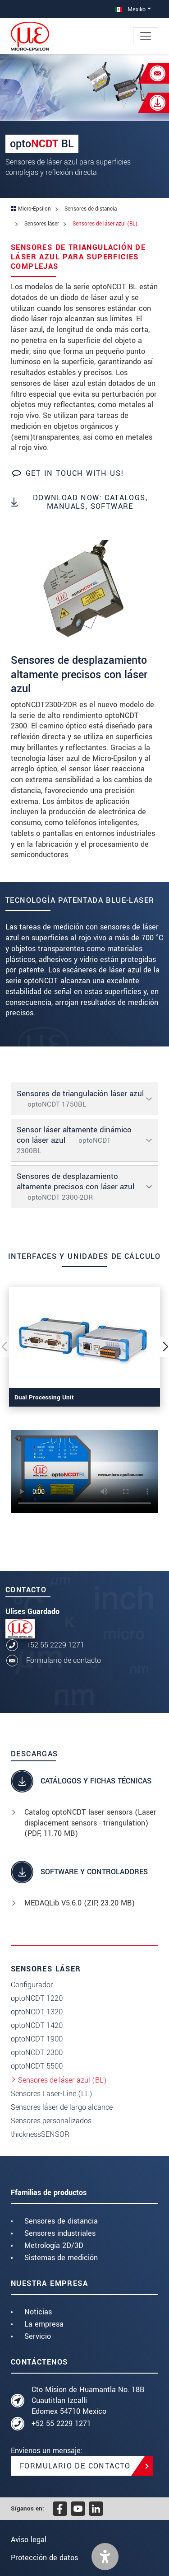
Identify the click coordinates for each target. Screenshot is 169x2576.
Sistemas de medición (61, 2257)
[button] (105, 2556)
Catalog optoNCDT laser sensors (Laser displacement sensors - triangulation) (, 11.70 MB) (90, 1823)
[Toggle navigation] (145, 36)
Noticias (38, 2312)
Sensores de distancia (61, 2221)
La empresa (44, 2324)
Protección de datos (44, 2558)
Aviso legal (28, 2539)
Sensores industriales (60, 2233)
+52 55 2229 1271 (55, 1645)
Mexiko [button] (130, 9)
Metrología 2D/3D (53, 2245)
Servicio (37, 2336)
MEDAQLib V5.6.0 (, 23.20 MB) (79, 1903)
